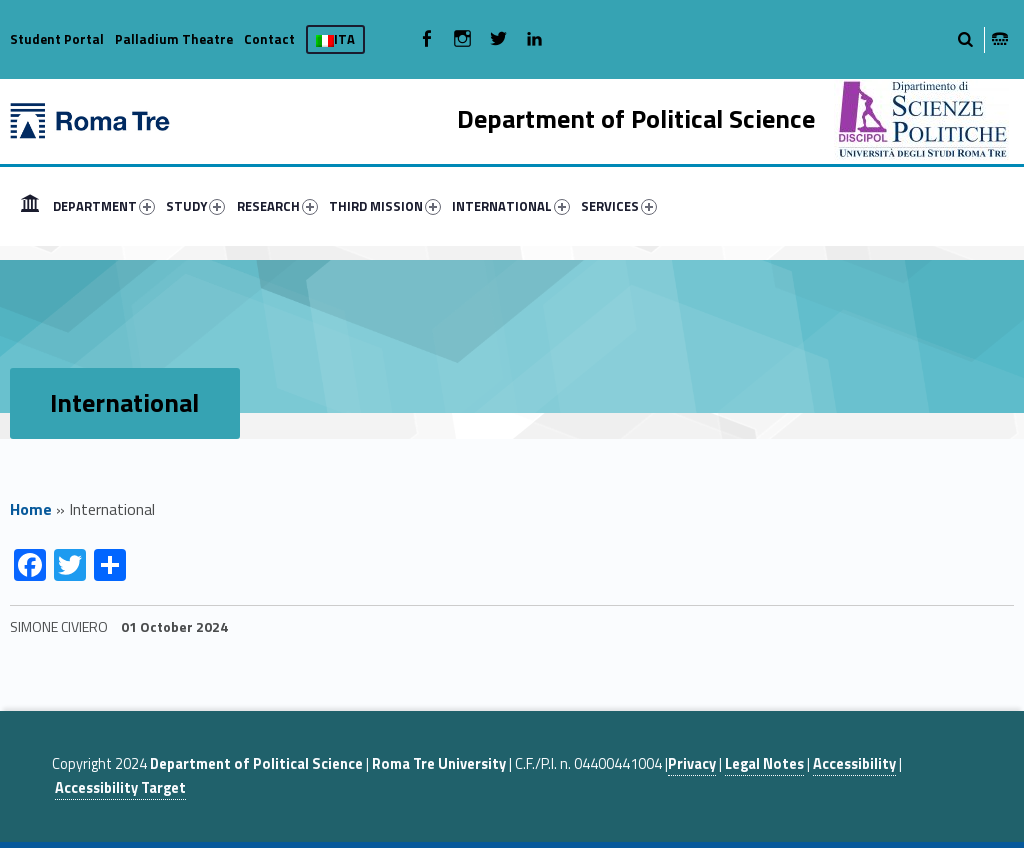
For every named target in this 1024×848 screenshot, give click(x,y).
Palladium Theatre (174, 39)
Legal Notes (764, 764)
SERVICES (619, 206)
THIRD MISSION (385, 206)
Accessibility (854, 764)
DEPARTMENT (104, 206)
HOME (30, 206)
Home (31, 509)
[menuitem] (30, 206)
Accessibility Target (120, 788)
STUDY (195, 206)
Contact (269, 39)
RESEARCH (277, 206)
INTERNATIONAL (511, 206)
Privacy (692, 764)
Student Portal (57, 39)
